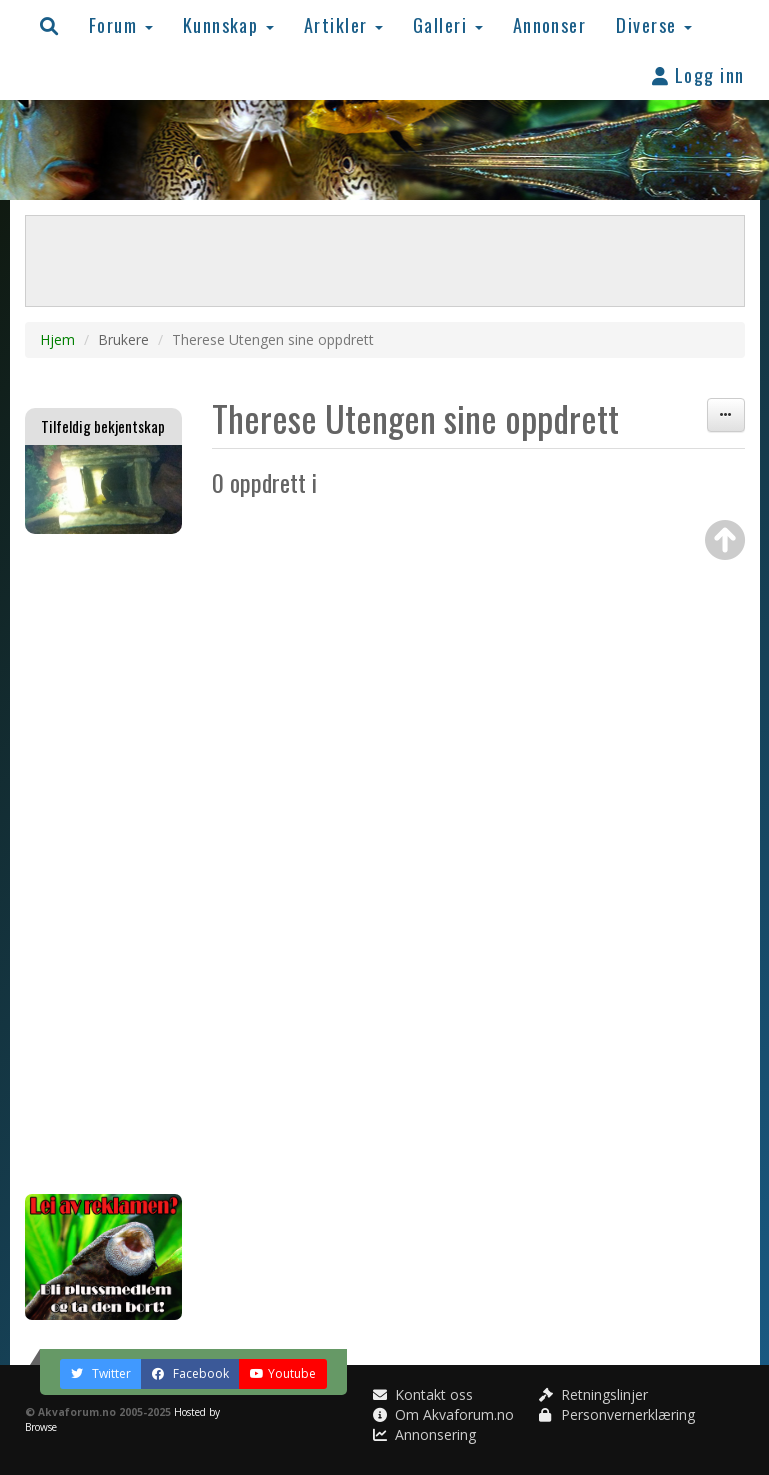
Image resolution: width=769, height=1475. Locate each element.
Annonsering (424, 1434)
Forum (121, 24)
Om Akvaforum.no (443, 1414)
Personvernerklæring (617, 1414)
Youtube (283, 1373)
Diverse (654, 24)
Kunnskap (228, 24)
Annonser (550, 24)
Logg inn (698, 74)
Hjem (57, 339)
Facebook (190, 1373)
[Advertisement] (104, 864)
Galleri (448, 24)
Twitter (101, 1373)
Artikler (343, 24)
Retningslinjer (593, 1394)
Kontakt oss (423, 1394)
